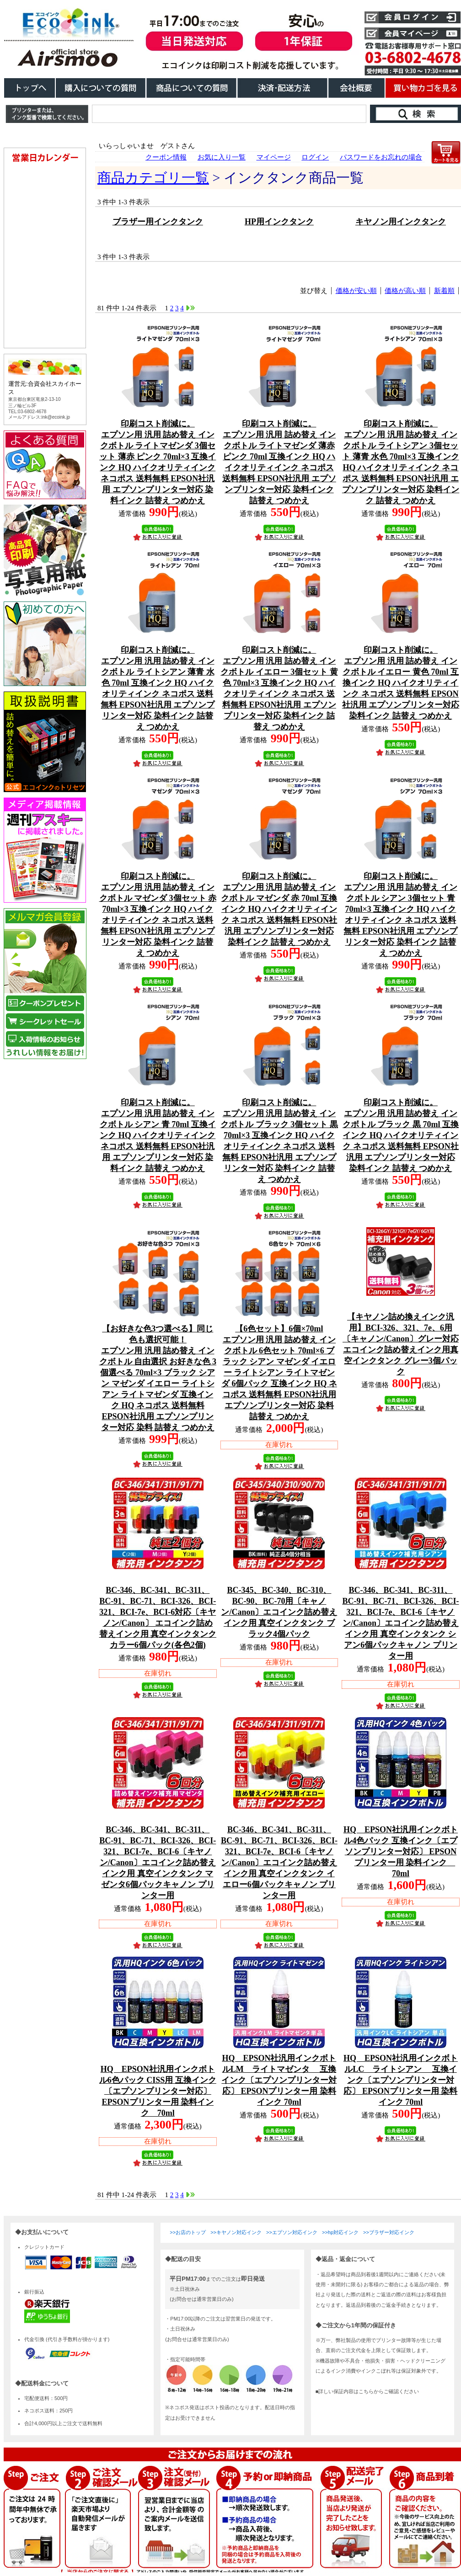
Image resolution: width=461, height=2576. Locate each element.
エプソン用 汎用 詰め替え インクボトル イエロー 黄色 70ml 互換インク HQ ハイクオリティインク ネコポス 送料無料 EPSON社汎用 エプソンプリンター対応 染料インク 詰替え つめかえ (401, 682)
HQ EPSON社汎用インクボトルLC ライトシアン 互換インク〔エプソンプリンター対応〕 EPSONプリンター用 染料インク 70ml (400, 2080)
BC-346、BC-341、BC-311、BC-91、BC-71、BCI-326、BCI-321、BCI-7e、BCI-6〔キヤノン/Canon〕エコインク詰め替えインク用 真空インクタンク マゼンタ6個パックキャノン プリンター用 (157, 1862)
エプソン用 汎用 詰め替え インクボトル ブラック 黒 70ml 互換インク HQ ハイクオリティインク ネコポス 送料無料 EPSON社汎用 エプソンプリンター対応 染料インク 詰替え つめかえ (401, 1135)
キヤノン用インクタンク (400, 221)
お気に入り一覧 (222, 157)
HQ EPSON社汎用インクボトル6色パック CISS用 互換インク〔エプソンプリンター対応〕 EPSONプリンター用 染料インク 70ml (157, 2091)
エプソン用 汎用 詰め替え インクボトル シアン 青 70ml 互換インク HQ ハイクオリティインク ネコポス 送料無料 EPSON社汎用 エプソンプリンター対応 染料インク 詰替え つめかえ (158, 1135)
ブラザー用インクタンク (158, 221)
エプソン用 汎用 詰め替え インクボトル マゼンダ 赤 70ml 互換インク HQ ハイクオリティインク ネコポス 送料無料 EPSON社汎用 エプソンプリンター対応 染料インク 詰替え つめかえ (279, 909)
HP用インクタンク (279, 221)
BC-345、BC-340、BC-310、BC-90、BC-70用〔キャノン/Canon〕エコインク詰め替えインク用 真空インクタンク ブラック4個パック (279, 1612)
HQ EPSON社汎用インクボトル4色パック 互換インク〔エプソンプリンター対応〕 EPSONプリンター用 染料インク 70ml (400, 1851)
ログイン (315, 157)
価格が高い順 (405, 290)
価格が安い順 (356, 290)
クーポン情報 (166, 157)
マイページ (274, 157)
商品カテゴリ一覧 (153, 177)
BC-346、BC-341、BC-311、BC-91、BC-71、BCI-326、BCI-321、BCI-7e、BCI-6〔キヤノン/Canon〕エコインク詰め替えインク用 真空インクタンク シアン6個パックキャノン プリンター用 (400, 1623)
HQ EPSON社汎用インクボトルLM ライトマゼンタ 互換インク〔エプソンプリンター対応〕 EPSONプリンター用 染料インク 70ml (279, 2080)
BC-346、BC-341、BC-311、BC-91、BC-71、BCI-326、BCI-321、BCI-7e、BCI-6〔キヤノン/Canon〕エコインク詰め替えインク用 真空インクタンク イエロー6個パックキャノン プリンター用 (279, 1862)
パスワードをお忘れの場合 (381, 157)
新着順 (444, 290)
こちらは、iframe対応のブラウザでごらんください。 (47, 627)
